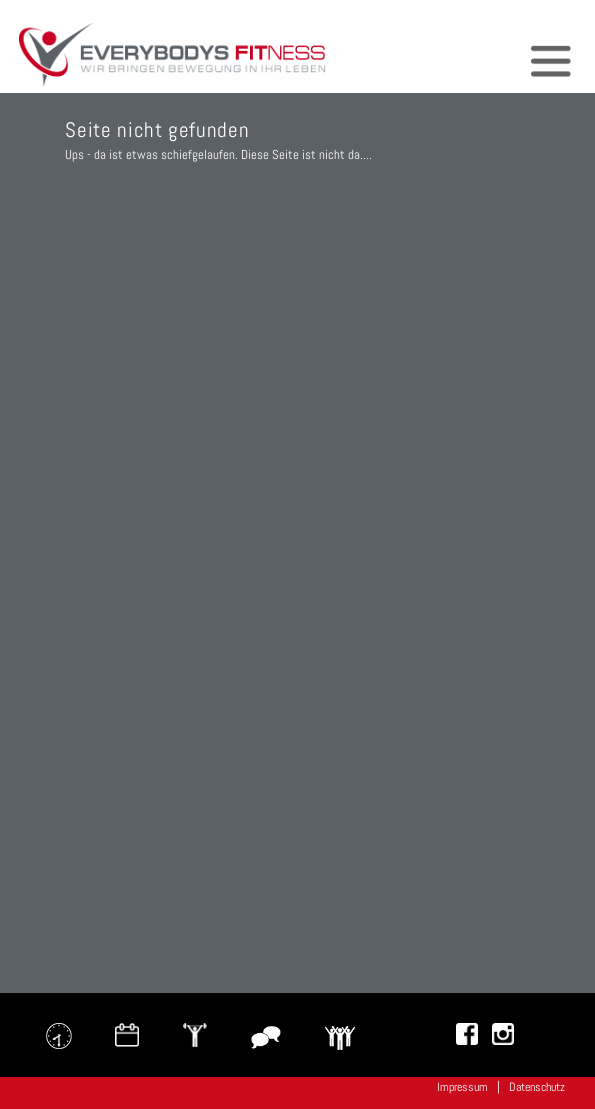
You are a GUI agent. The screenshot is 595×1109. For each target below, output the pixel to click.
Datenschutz (537, 1087)
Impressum (462, 1087)
